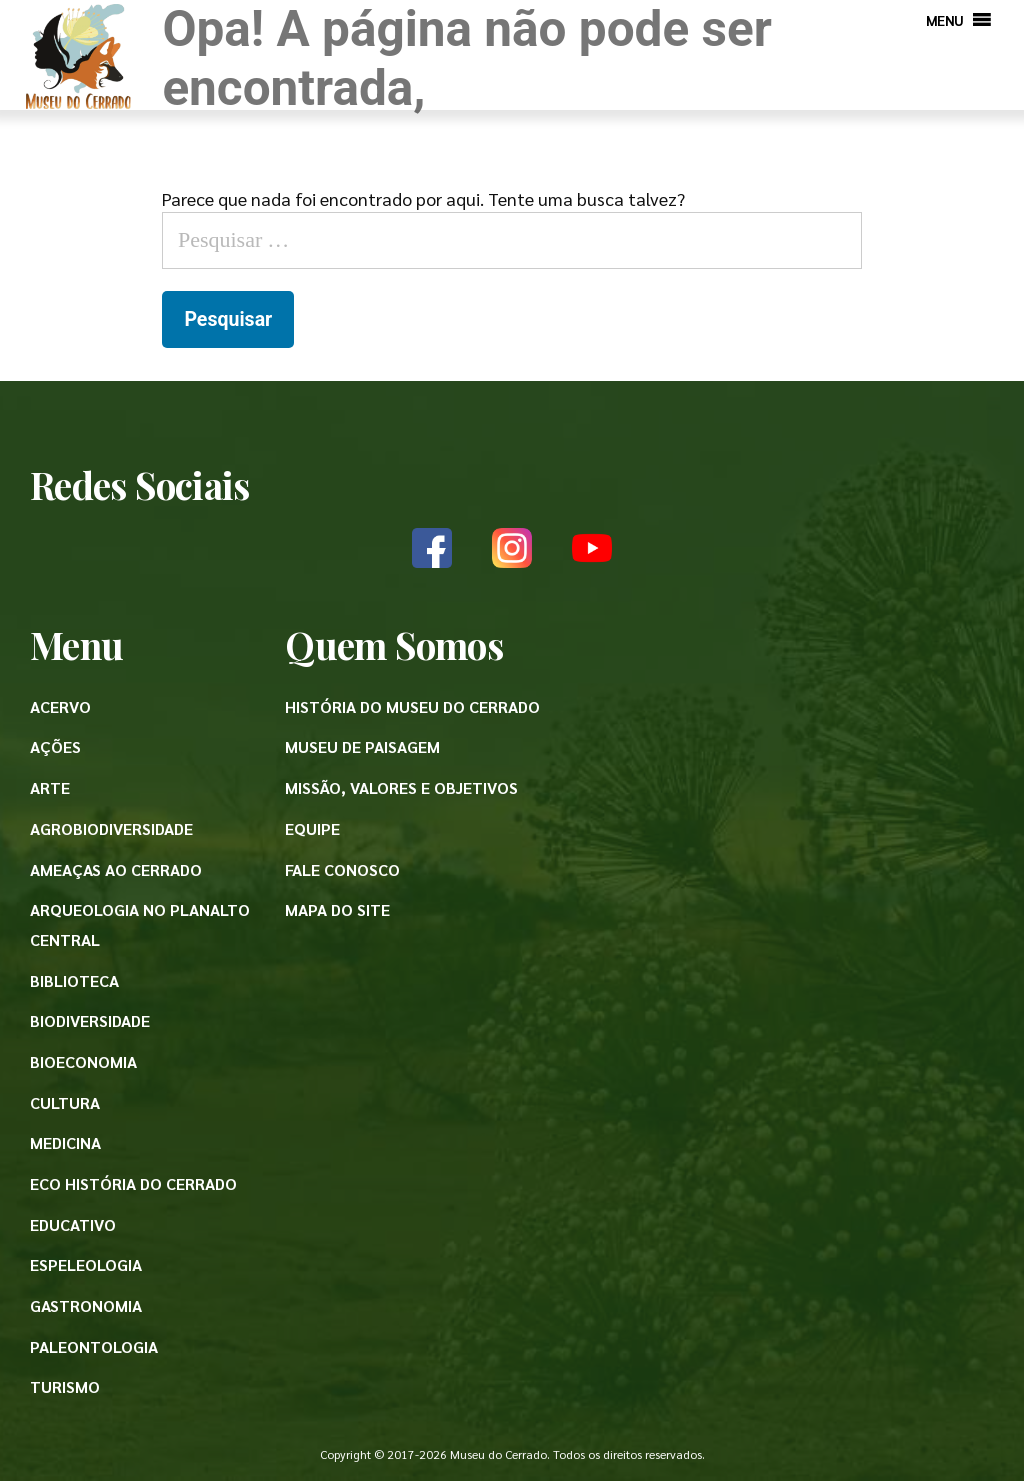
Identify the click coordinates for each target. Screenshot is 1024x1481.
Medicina (65, 1142)
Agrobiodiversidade (111, 828)
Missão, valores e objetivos (401, 787)
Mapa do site (337, 909)
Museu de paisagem (362, 746)
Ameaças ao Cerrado (116, 869)
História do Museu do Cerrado (412, 706)
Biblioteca (74, 980)
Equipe (312, 828)
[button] (945, 20)
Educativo (73, 1224)
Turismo (65, 1386)
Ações (55, 746)
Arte (50, 787)
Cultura (65, 1102)
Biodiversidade (90, 1020)
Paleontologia (94, 1346)
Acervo (60, 706)
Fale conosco (342, 869)
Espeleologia (86, 1264)
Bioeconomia (83, 1061)
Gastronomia (86, 1305)
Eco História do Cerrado (133, 1183)
